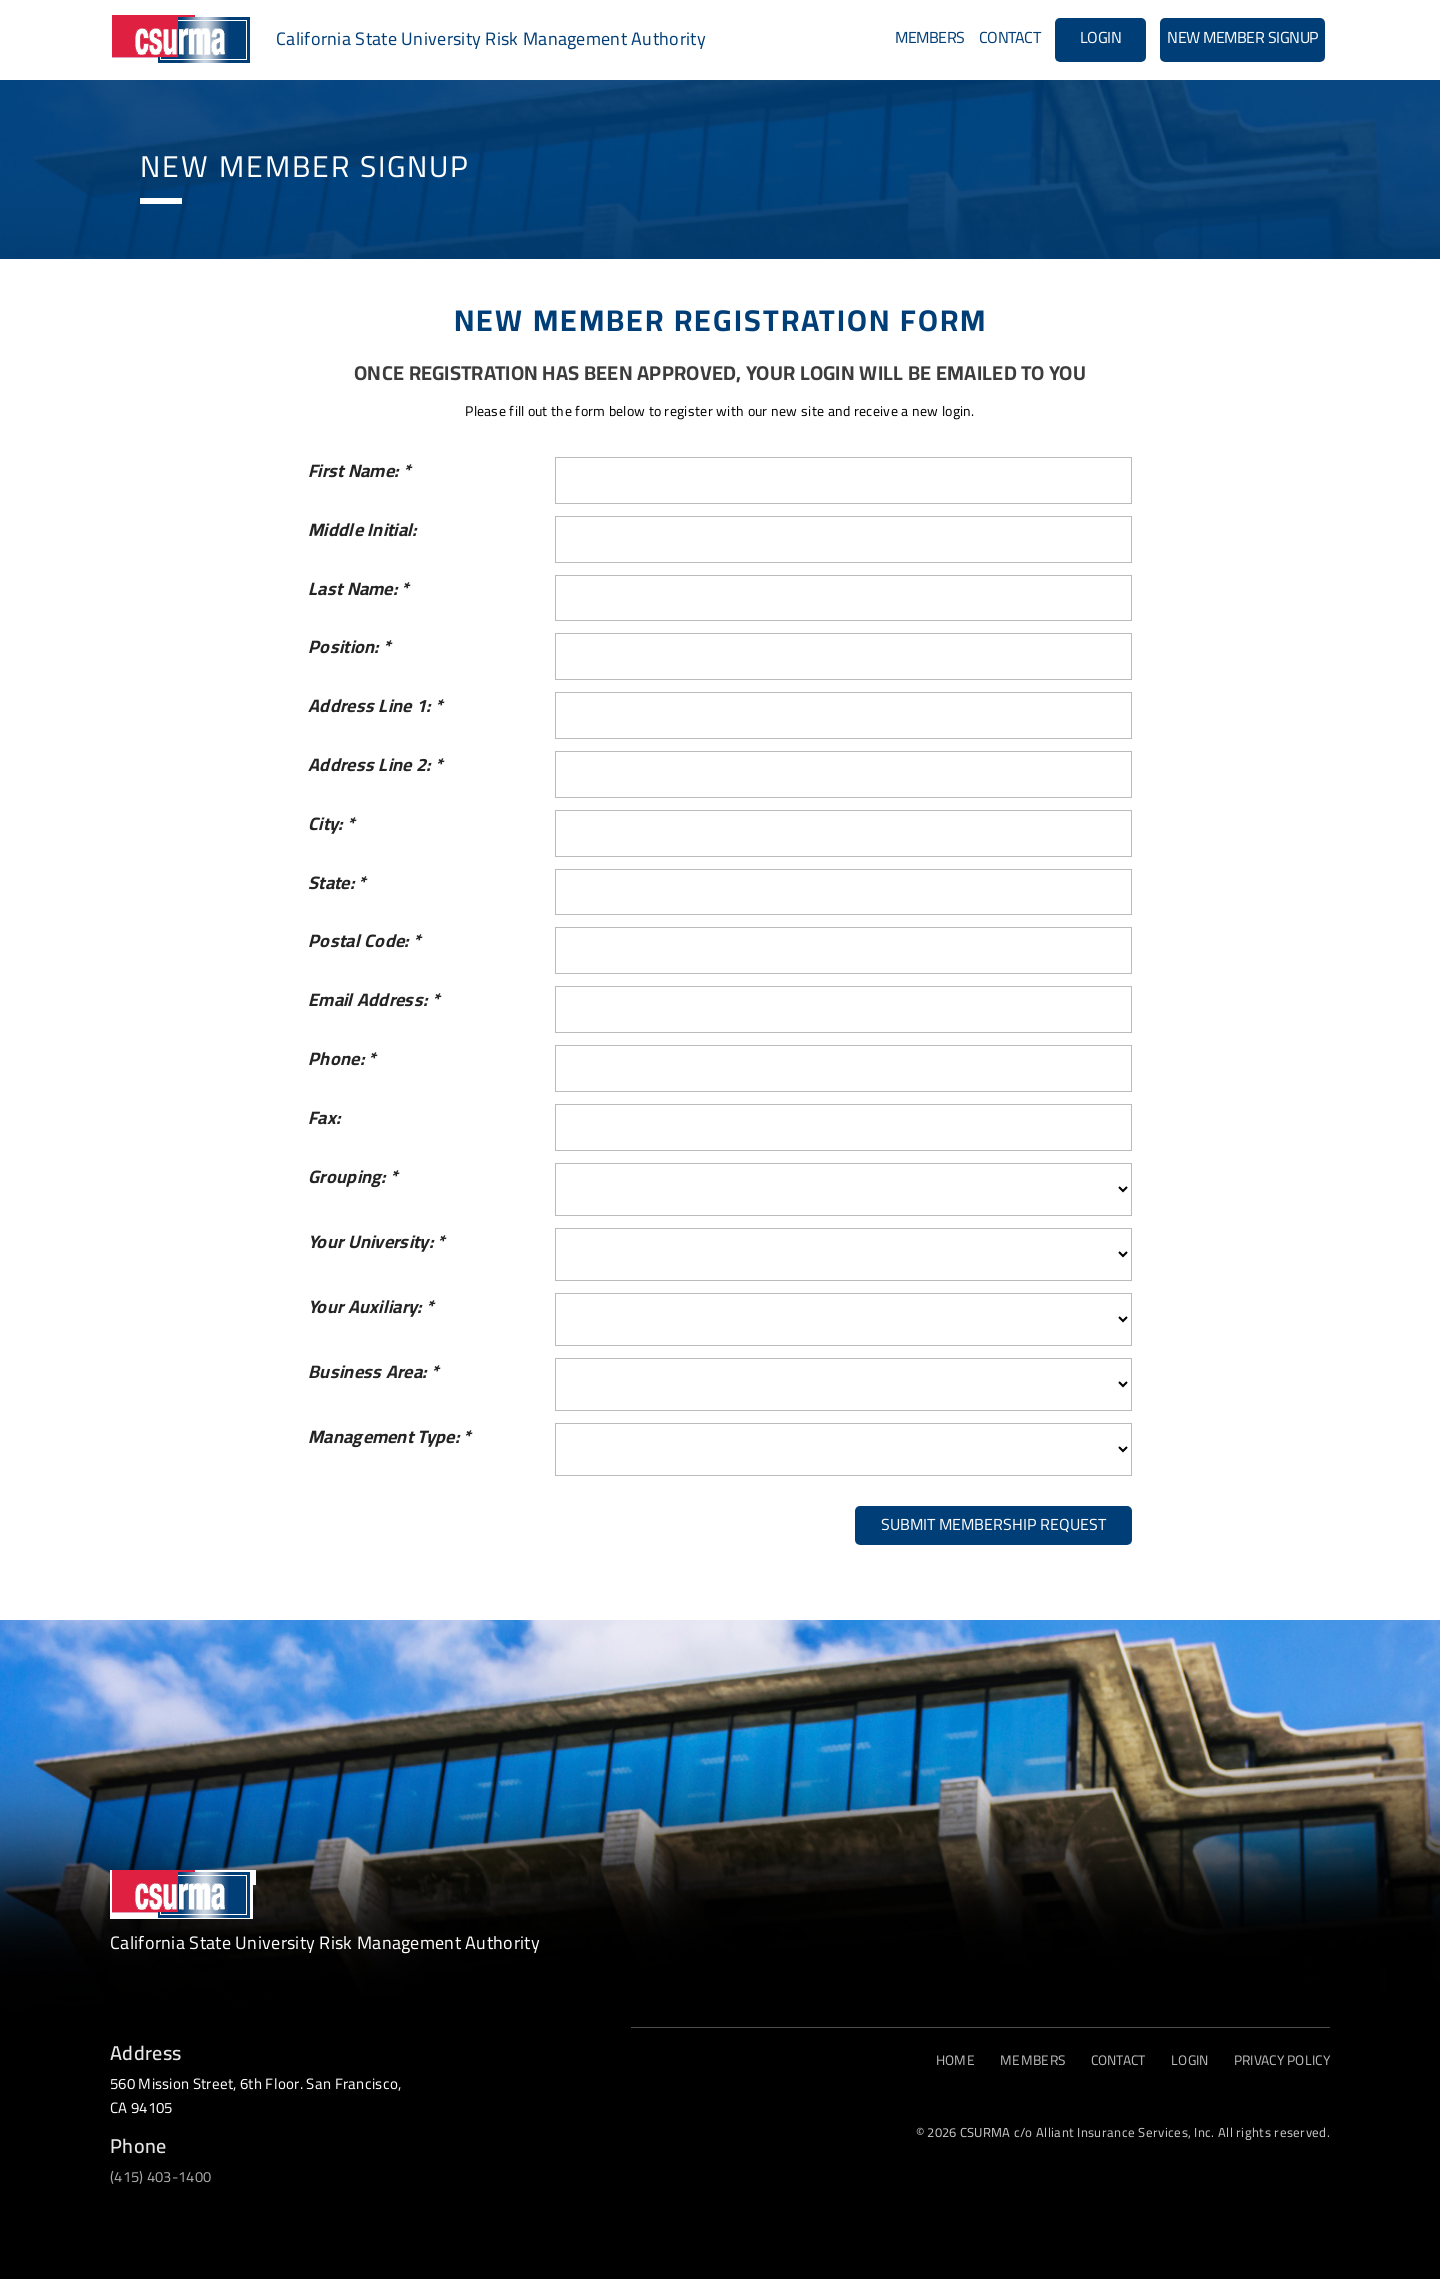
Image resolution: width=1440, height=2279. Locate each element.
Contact (1010, 37)
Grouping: (353, 1177)
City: (331, 824)
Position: (349, 647)
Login (1101, 37)
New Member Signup (1242, 37)
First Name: (359, 471)
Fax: (324, 1118)
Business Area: (373, 1372)
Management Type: (389, 1437)
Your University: (376, 1242)
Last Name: (359, 589)
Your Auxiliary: (371, 1307)
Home (944, 2060)
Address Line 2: (375, 765)
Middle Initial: (362, 530)
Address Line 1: (375, 706)
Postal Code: (364, 941)
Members (930, 37)
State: (337, 883)
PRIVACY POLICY (1279, 2060)
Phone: (342, 1059)
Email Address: (374, 1000)
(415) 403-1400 (161, 2176)
